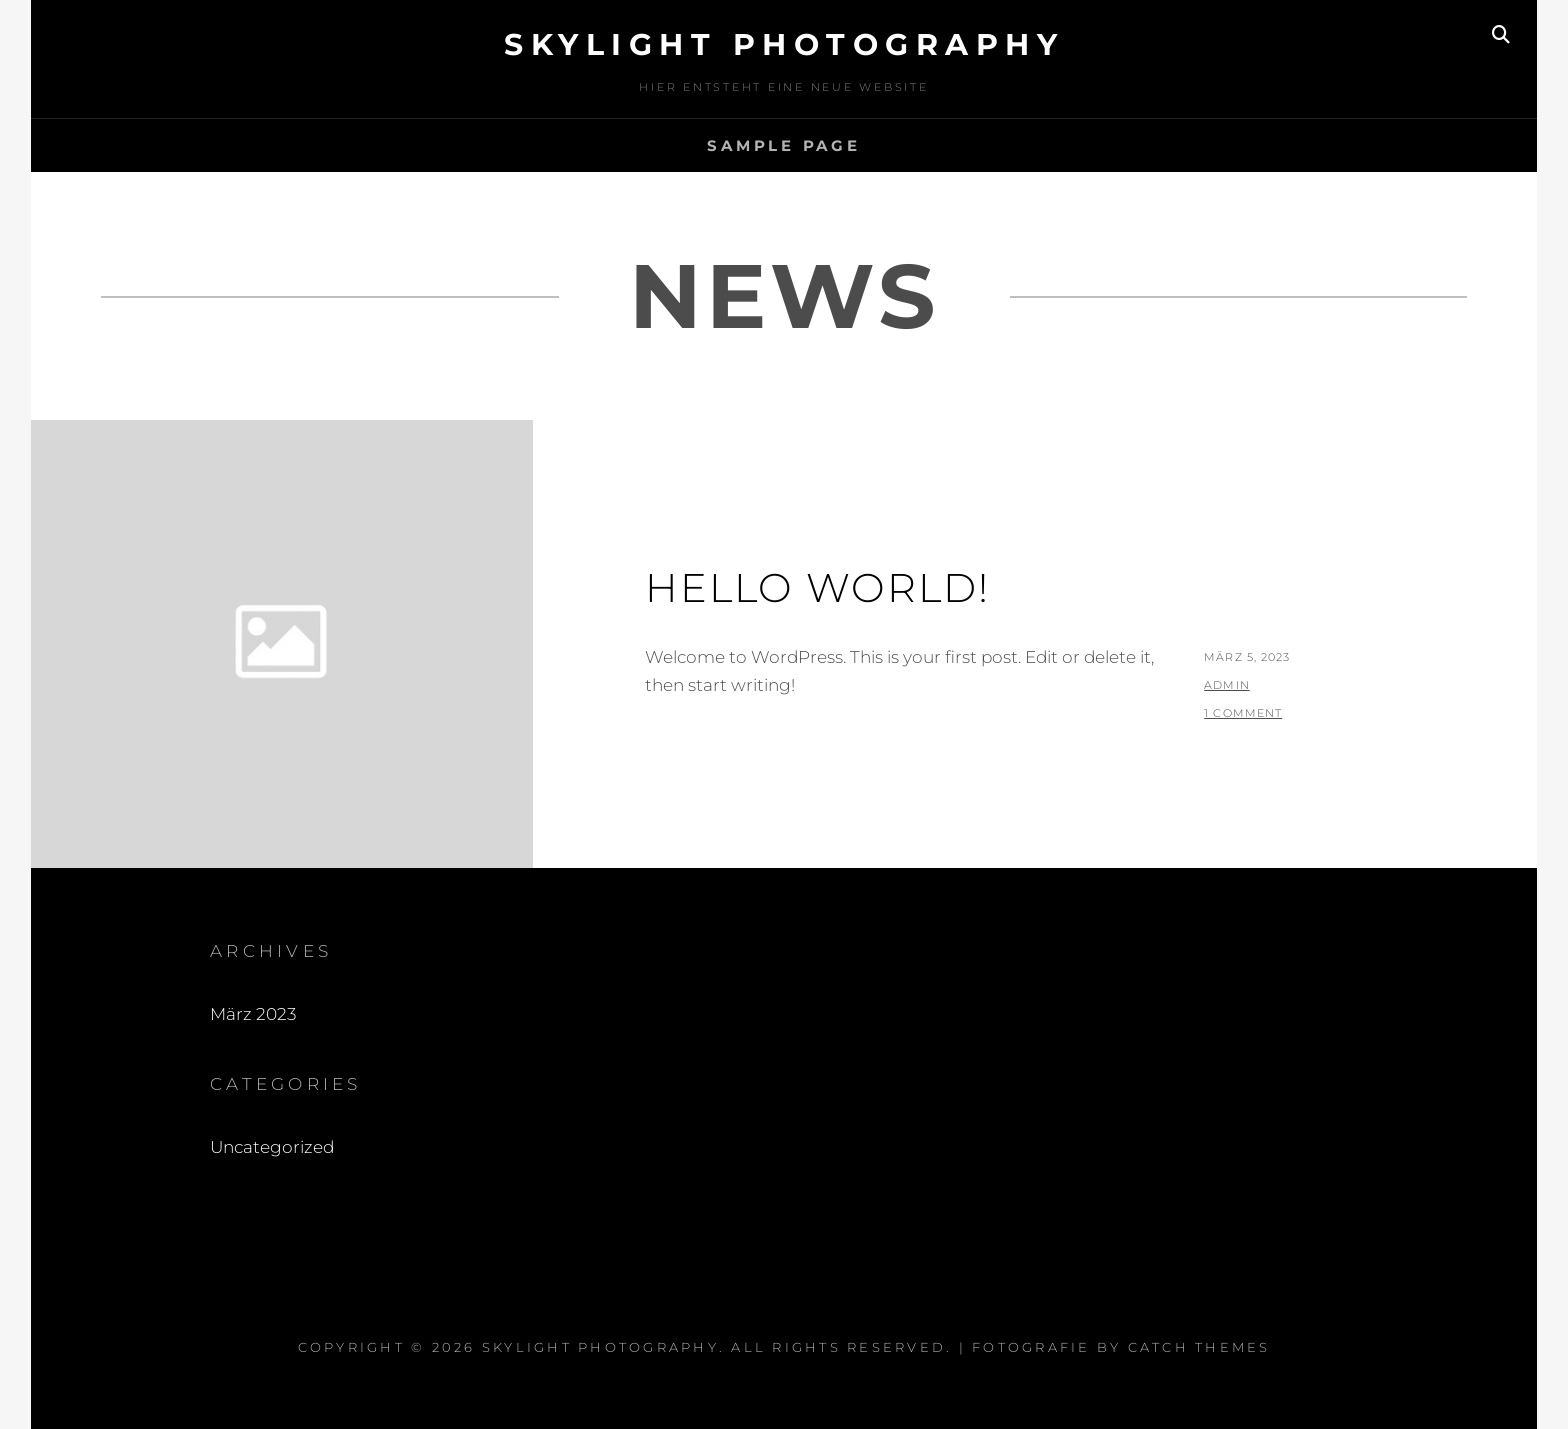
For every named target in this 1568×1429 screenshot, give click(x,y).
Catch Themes (1199, 1347)
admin (1227, 685)
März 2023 (253, 1014)
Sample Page (783, 145)
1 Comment (1243, 713)
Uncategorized (272, 1147)
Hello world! (817, 587)
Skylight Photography (784, 44)
